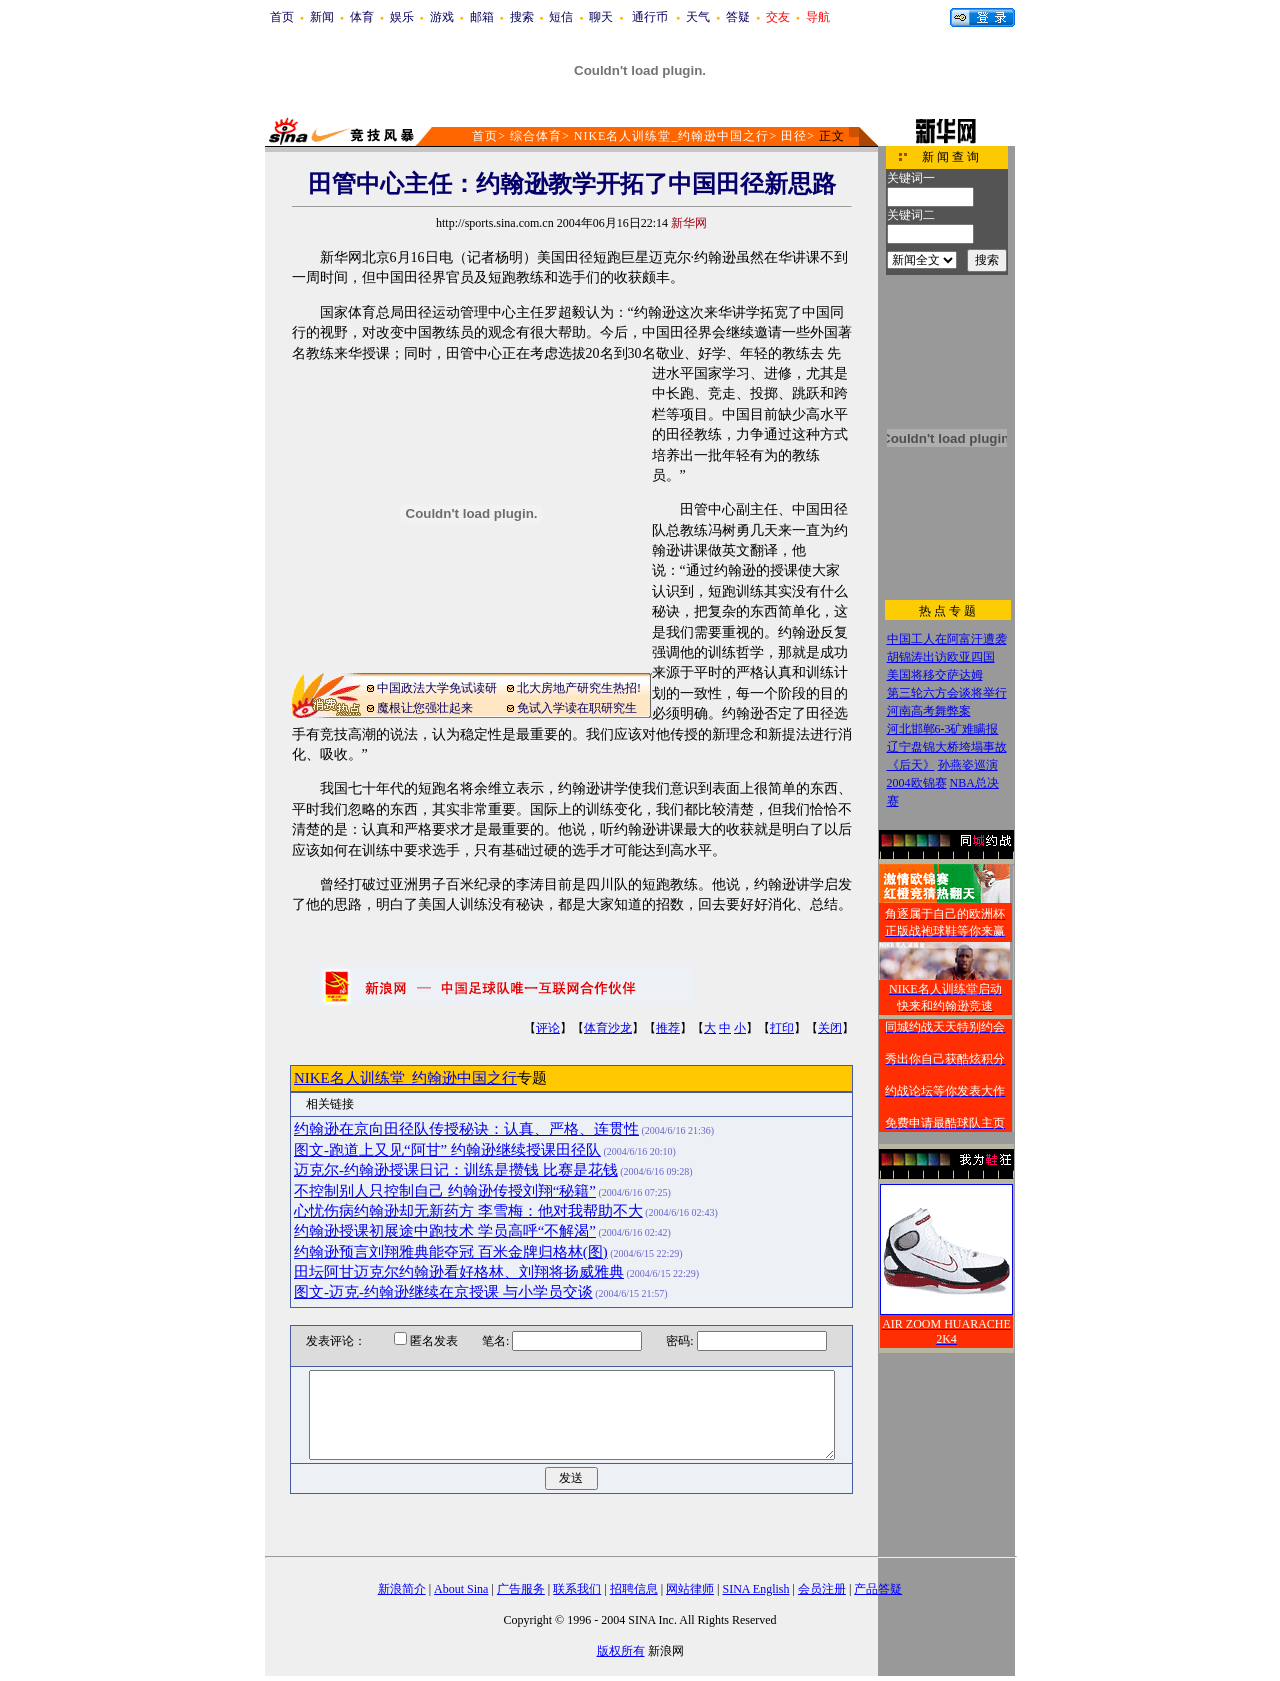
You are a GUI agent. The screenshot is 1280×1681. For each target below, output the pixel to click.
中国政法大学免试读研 (437, 688)
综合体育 (536, 136)
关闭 (830, 1028)
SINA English (755, 1589)
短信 (561, 17)
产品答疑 (878, 1589)
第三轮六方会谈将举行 (947, 693)
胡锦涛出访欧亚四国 (941, 657)
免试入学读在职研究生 (577, 708)
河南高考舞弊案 (929, 711)
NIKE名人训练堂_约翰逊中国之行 (672, 136)
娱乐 (402, 17)
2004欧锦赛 (917, 783)
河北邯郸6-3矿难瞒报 (943, 729)
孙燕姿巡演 (968, 765)
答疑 (738, 17)
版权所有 (621, 1651)
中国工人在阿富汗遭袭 (947, 639)
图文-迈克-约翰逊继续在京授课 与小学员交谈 (443, 1292)
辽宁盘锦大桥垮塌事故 (947, 747)
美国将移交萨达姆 (935, 675)
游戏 (442, 17)
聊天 (601, 17)
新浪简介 (402, 1589)
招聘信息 (634, 1589)
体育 (362, 17)
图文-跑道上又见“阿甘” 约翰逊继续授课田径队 (447, 1150)
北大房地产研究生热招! (579, 688)
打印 (782, 1028)
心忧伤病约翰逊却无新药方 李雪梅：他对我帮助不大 (468, 1211)
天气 (698, 17)
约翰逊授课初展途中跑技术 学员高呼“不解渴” (445, 1231)
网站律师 (690, 1589)
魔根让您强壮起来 (425, 708)
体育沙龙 (608, 1028)
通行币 (650, 17)
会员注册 (822, 1589)
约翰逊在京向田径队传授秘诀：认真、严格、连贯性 (466, 1129)
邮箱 (482, 17)
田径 (794, 136)
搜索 (522, 17)
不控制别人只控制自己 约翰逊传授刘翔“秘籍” (445, 1191)
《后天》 (911, 765)
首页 (282, 17)
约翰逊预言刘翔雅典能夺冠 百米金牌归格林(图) (451, 1252)
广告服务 (521, 1589)
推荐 (668, 1028)
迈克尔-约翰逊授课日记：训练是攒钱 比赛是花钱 (456, 1170)
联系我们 (577, 1589)
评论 (548, 1028)
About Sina (461, 1589)
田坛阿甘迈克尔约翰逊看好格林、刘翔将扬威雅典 (459, 1272)
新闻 (322, 17)
